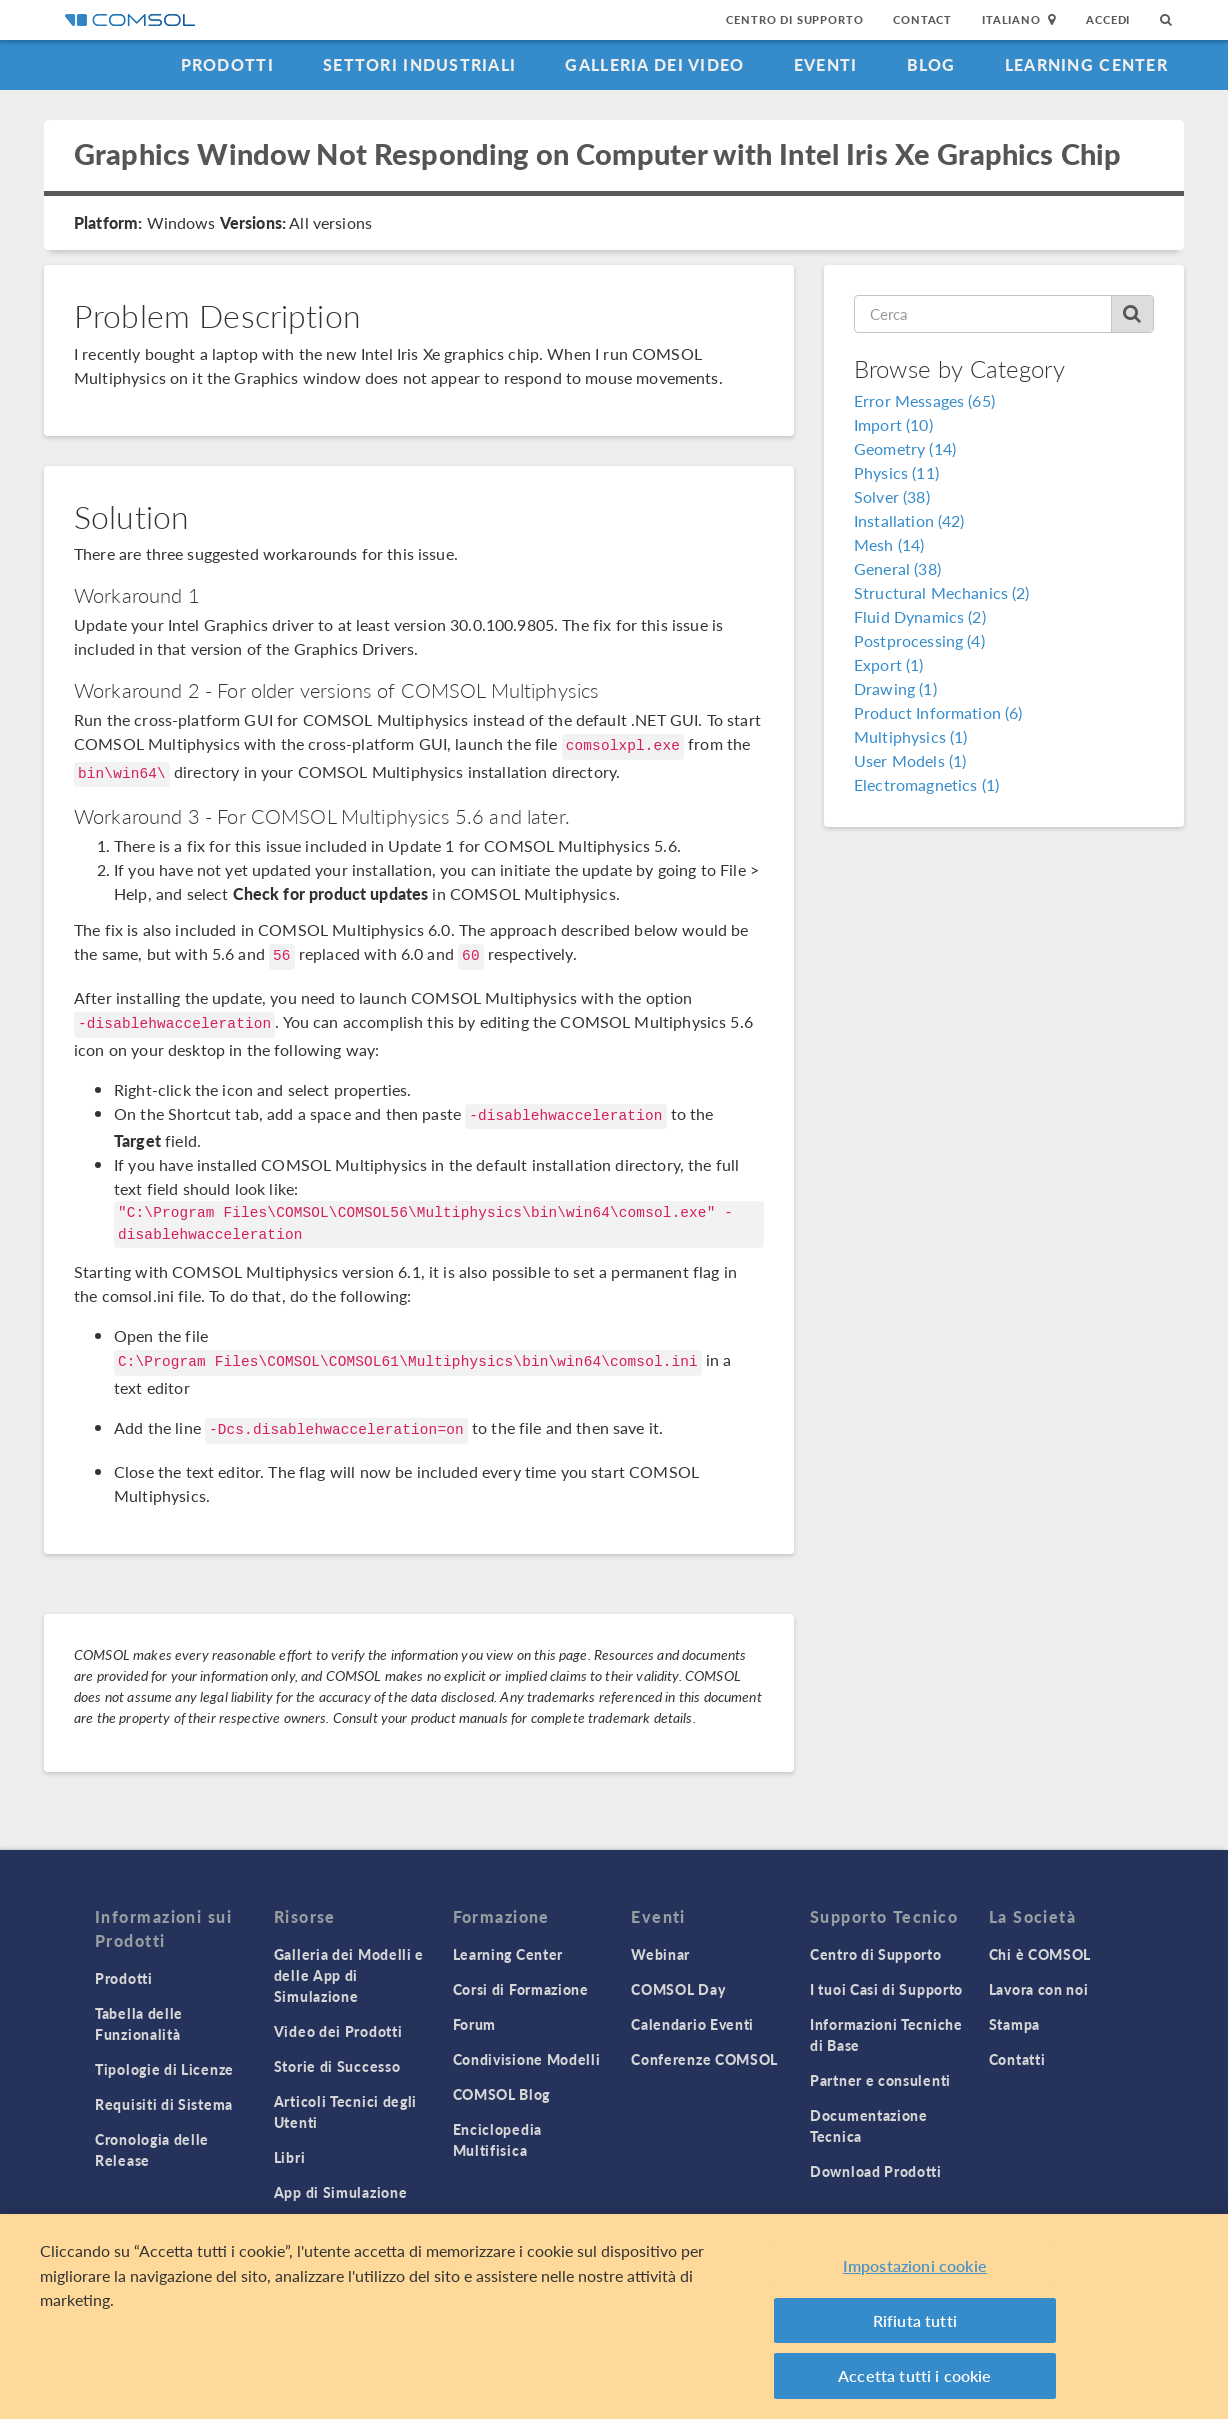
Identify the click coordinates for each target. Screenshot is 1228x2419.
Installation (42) (909, 520)
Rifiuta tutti (915, 2320)
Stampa (1014, 2024)
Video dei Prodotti (338, 2031)
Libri (290, 2157)
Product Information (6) (938, 712)
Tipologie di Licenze (164, 2069)
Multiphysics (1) (910, 736)
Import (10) (893, 424)
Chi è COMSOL (1040, 1954)
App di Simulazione (341, 2192)
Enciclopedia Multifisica (497, 2139)
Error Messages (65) (924, 400)
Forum (475, 2024)
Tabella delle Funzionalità (139, 2023)
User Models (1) (910, 760)
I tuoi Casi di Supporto (886, 1989)
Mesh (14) (889, 544)
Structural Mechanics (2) (942, 592)
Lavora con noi (1039, 1989)
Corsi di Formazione (521, 1989)
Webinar (660, 1954)
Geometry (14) (905, 448)
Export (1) (889, 664)
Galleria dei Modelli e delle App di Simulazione (349, 1975)
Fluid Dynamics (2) (920, 616)
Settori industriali (419, 64)
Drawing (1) (895, 688)
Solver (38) (892, 496)
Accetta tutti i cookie (915, 2375)
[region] (614, 2316)
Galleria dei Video (654, 64)
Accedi (1108, 19)
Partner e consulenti (880, 2080)
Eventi (826, 64)
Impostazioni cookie (915, 2265)
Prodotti (227, 64)
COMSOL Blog (502, 2094)
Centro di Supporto (794, 19)
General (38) (897, 568)
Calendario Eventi (692, 2024)
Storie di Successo (337, 2066)
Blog (931, 64)
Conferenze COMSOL (704, 2059)
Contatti (1017, 2059)
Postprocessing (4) (919, 640)
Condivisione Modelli (527, 2059)
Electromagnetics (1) (926, 784)
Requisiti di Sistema (164, 2104)
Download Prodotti (876, 2171)
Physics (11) (896, 472)
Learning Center (1086, 64)
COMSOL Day (678, 1989)
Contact (922, 19)
